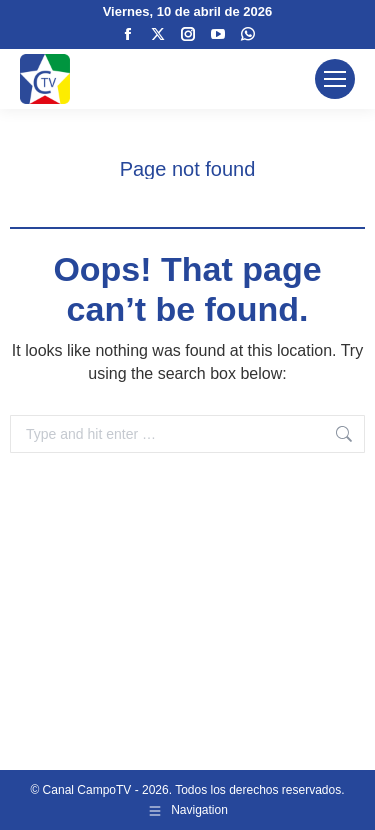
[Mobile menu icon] (335, 79)
